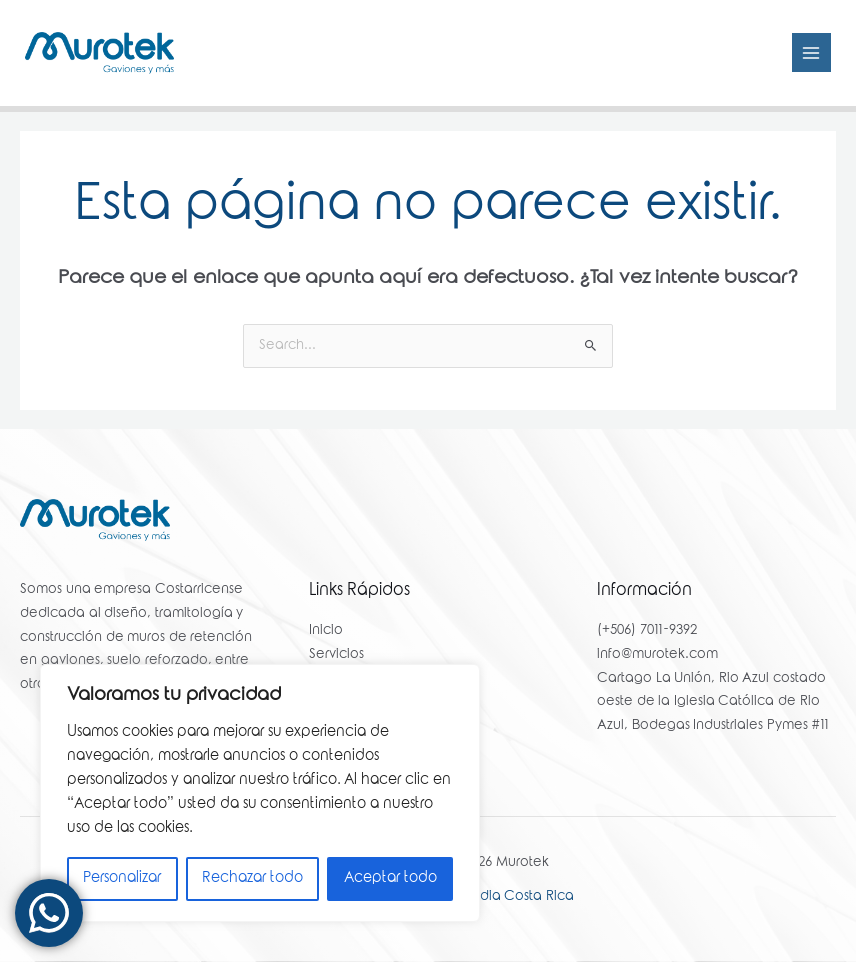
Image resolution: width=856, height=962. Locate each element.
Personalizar (122, 879)
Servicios (336, 655)
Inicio (326, 632)
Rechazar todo (252, 879)
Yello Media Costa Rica (499, 897)
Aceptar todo (390, 879)
